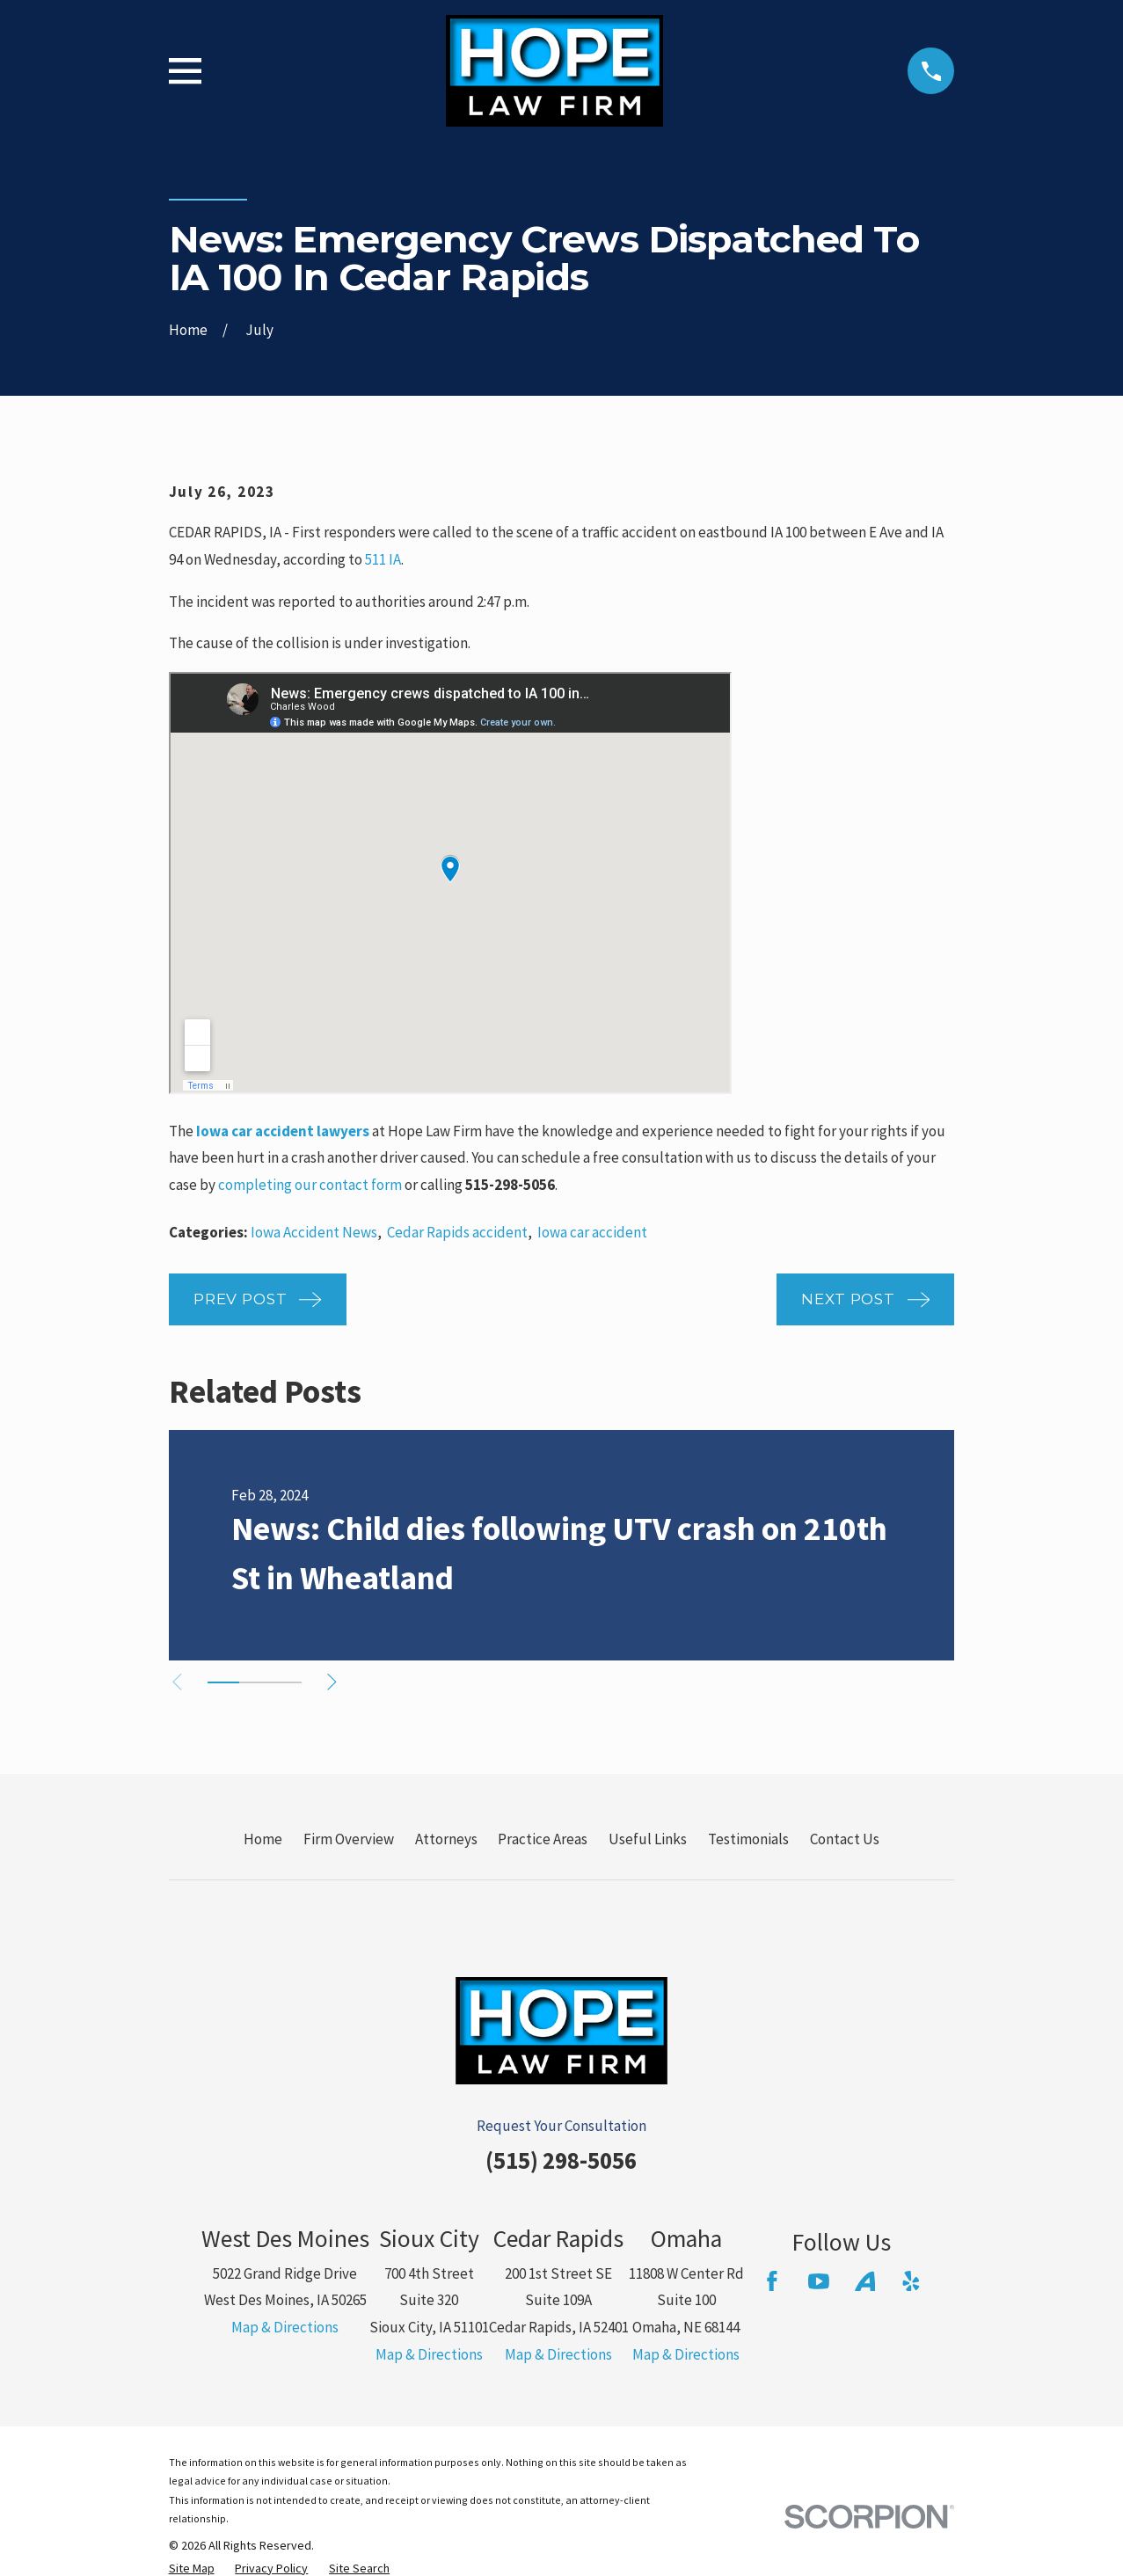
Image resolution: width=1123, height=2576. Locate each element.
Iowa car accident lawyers (282, 1131)
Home (263, 1839)
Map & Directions (285, 2327)
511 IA (383, 559)
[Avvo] (865, 2281)
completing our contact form (310, 1184)
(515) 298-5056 (561, 2160)
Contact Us (844, 1839)
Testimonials (748, 1839)
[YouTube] (818, 2281)
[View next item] (340, 1682)
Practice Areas (542, 1839)
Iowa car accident (592, 1232)
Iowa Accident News (314, 1232)
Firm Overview (348, 1839)
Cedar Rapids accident (457, 1232)
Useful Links (648, 1839)
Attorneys (446, 1839)
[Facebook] (772, 2281)
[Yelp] (911, 2281)
